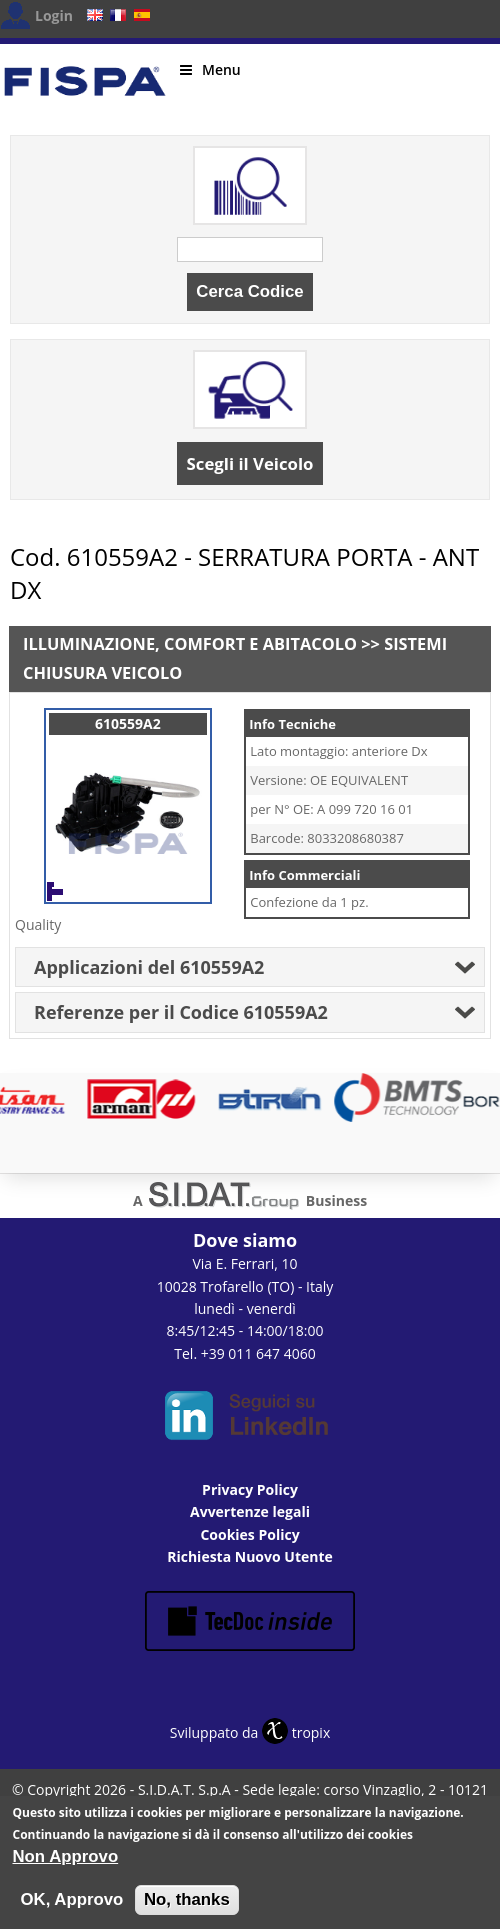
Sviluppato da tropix (250, 1732)
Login (54, 15)
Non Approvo (66, 1858)
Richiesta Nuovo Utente (250, 1556)
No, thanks (187, 1901)
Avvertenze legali (250, 1511)
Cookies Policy (249, 1534)
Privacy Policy (250, 1489)
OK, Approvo (72, 1901)
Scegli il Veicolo (250, 463)
